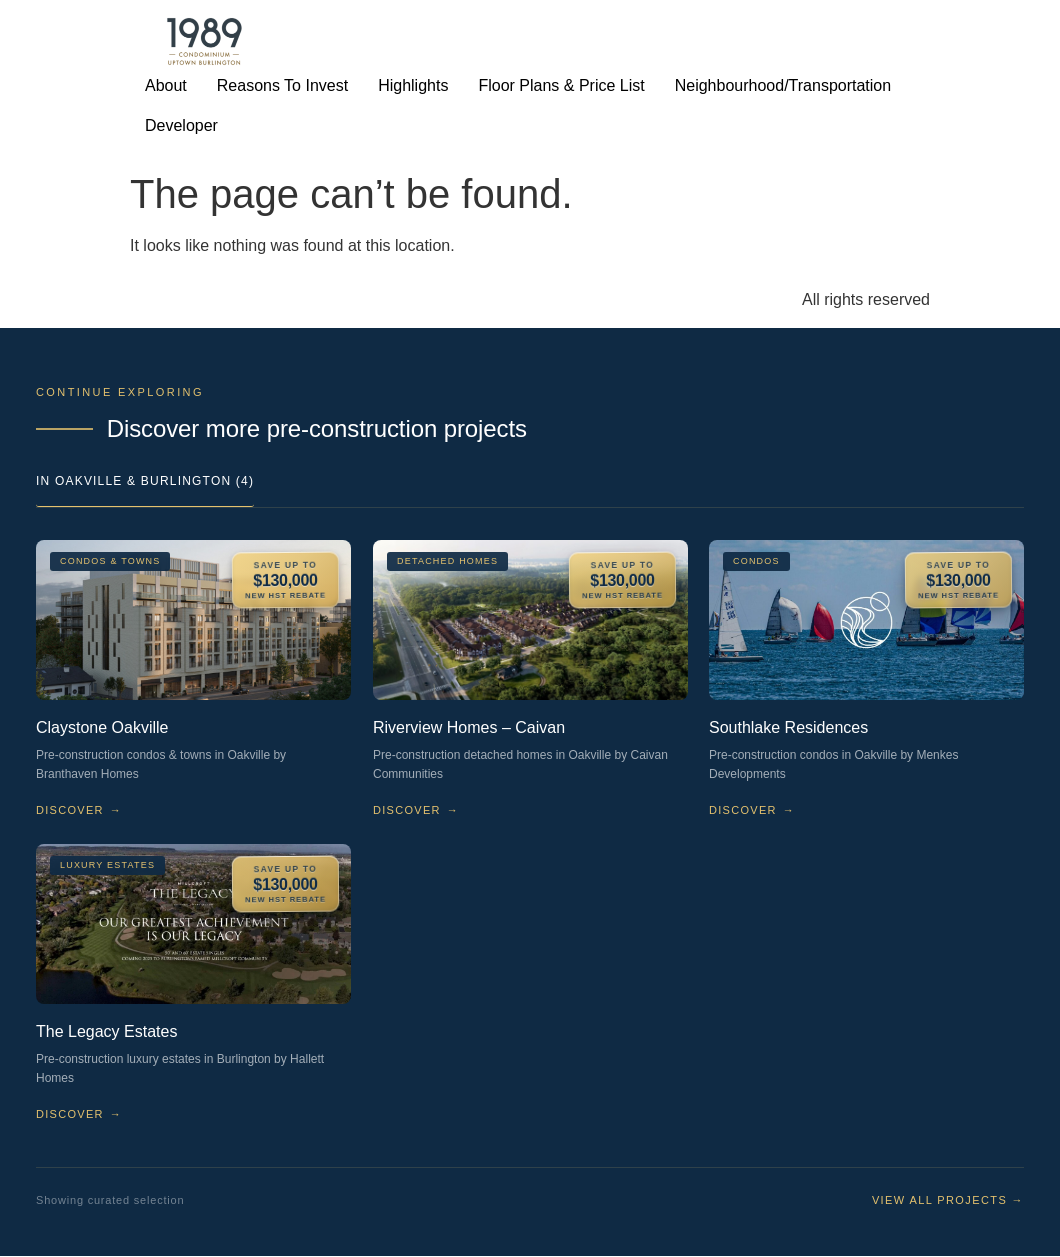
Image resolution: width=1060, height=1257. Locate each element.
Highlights (413, 85)
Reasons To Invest (282, 85)
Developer (181, 125)
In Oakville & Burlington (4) (145, 481)
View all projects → (948, 1200)
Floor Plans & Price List (561, 85)
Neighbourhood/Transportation (783, 85)
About (166, 85)
